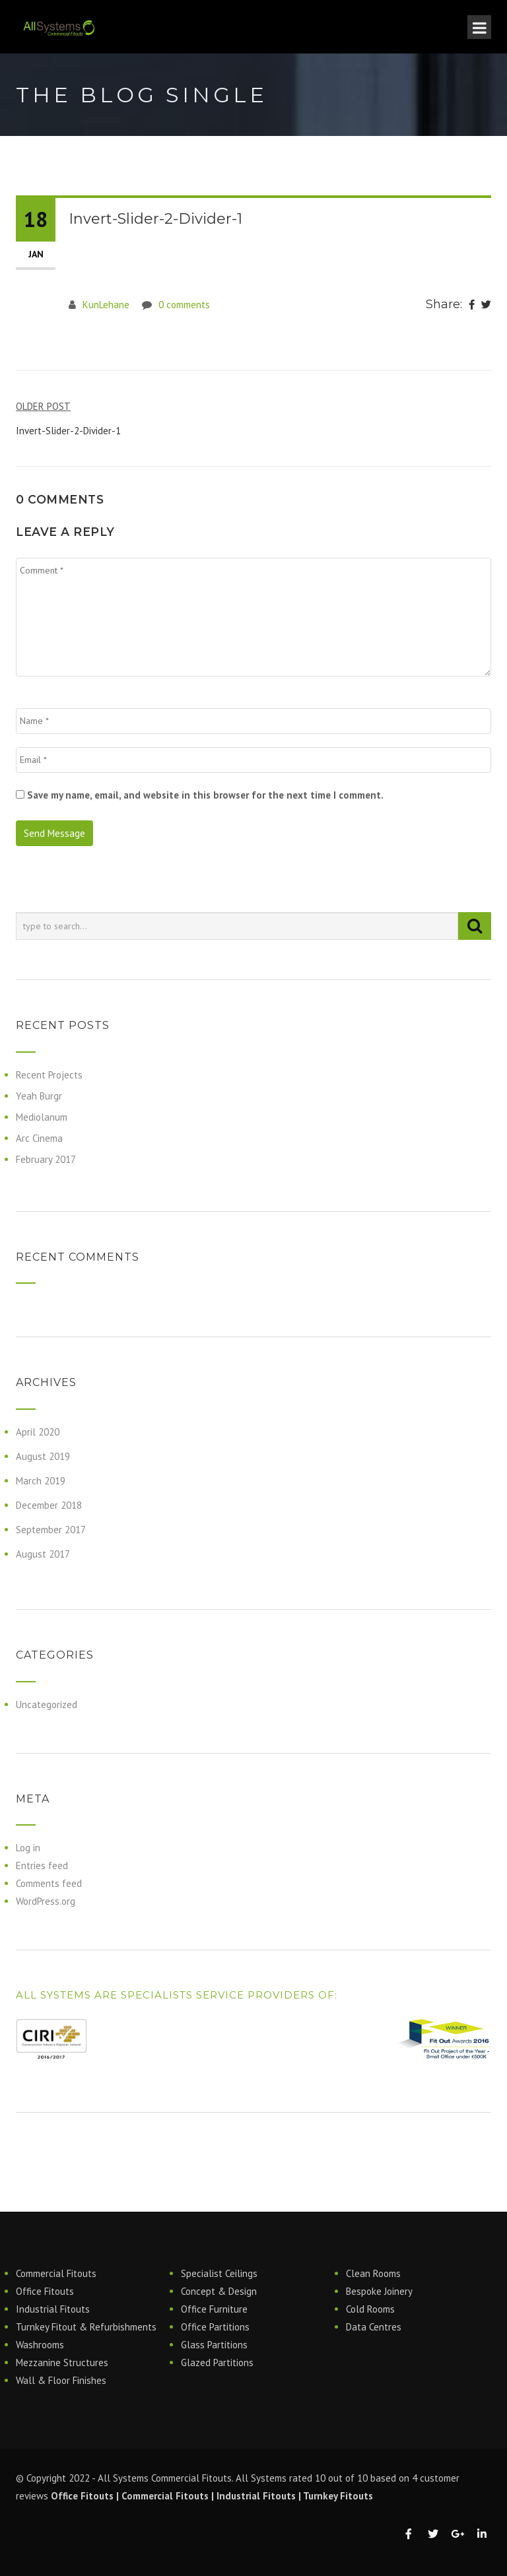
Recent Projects (49, 1075)
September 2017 (51, 1529)
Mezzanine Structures (62, 2362)
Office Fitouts (45, 2291)
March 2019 (40, 1480)
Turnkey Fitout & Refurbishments (86, 2327)
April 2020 (37, 1432)
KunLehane (106, 304)
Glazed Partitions (217, 2362)
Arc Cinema (39, 1138)
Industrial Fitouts (53, 2309)
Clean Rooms (373, 2273)
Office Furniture (214, 2309)
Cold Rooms (370, 2309)
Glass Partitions (214, 2344)
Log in (28, 1847)
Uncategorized (46, 1704)
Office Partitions (215, 2327)
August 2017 (43, 1554)
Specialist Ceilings (219, 2273)
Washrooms (40, 2344)
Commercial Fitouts (56, 2273)
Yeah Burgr (39, 1096)
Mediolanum (41, 1117)
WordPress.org (45, 1901)
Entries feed (42, 1865)
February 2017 (46, 1159)
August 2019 (43, 1456)
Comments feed (49, 1883)
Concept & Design (219, 2291)
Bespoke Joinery (379, 2291)
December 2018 (49, 1505)
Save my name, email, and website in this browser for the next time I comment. (205, 795)
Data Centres (373, 2327)
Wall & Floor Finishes (61, 2380)
